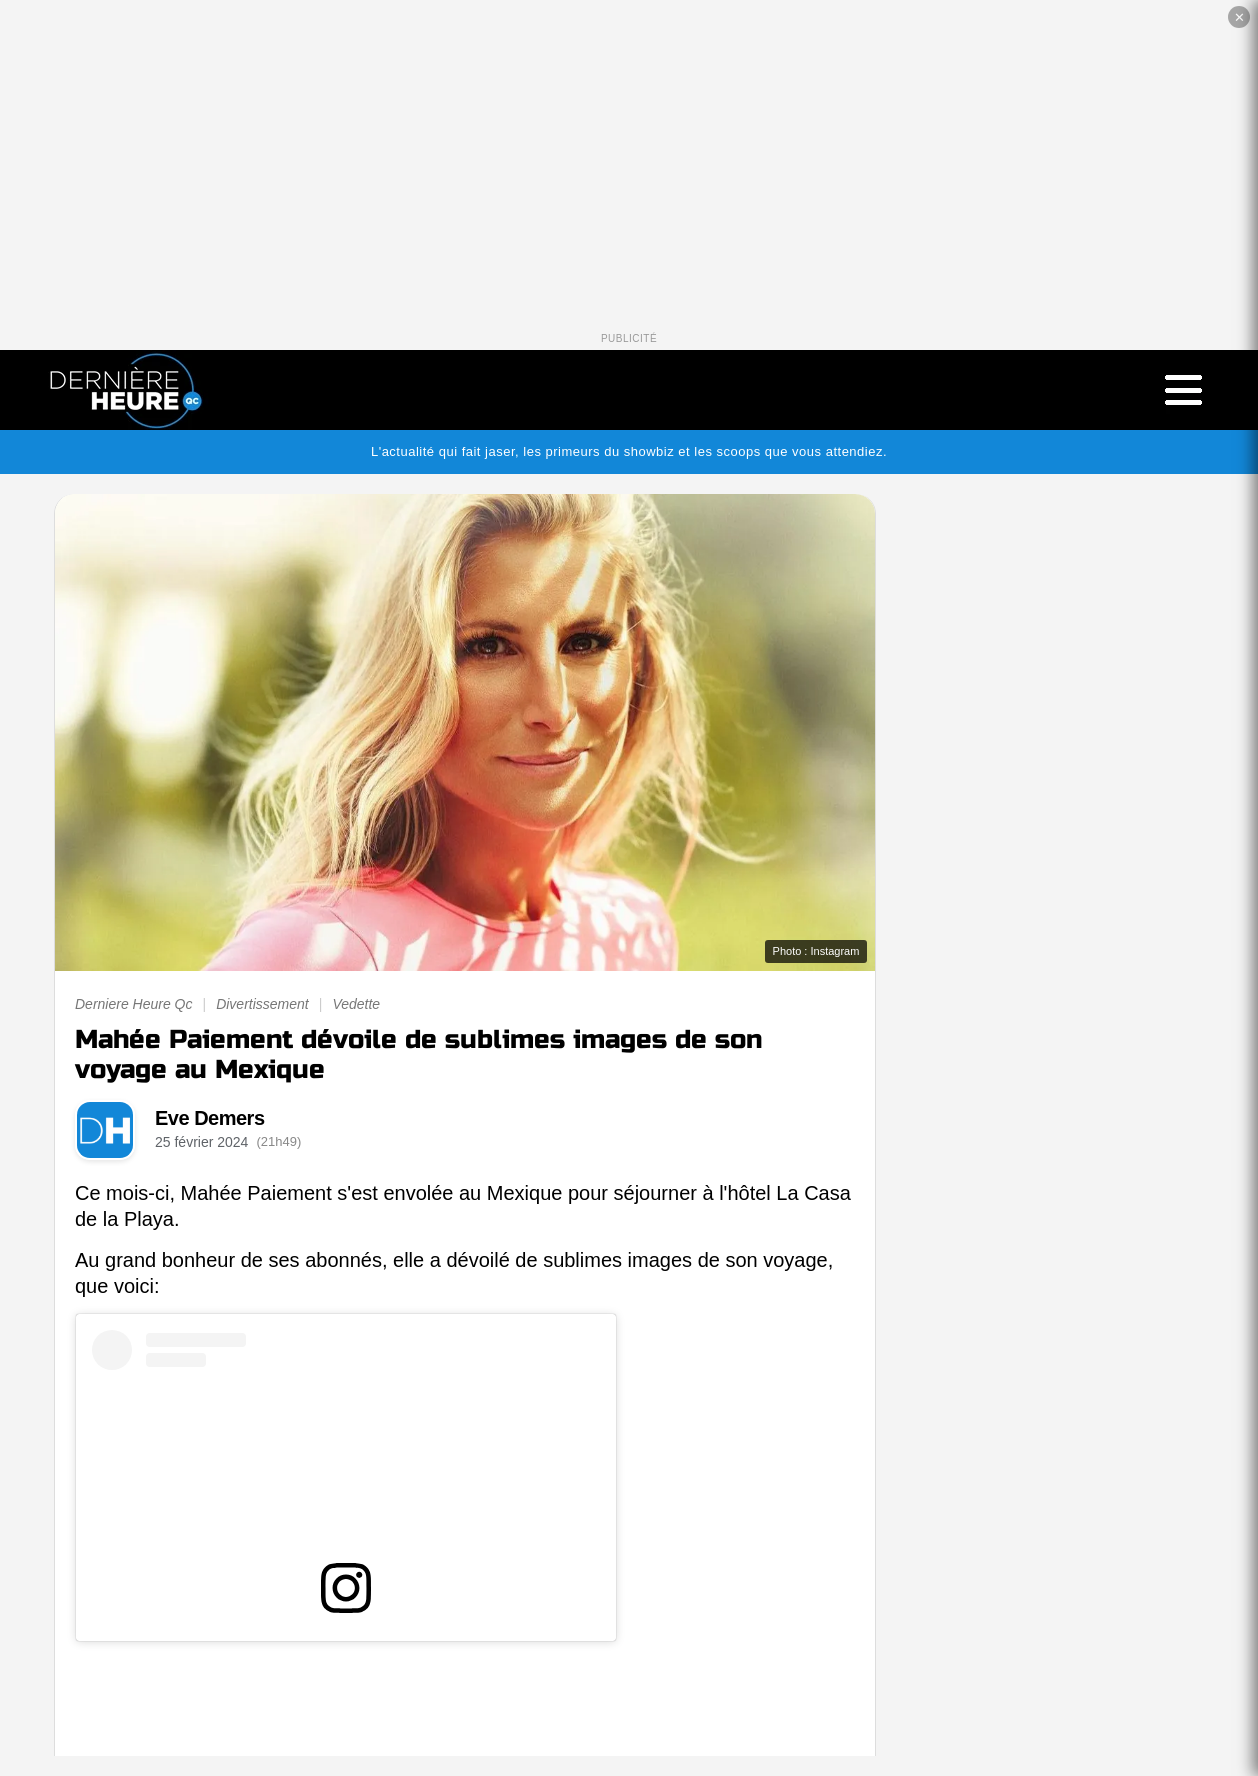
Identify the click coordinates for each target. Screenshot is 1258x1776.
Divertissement (262, 1004)
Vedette (356, 1004)
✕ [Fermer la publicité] (1239, 17)
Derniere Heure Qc (134, 1004)
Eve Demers (210, 1118)
